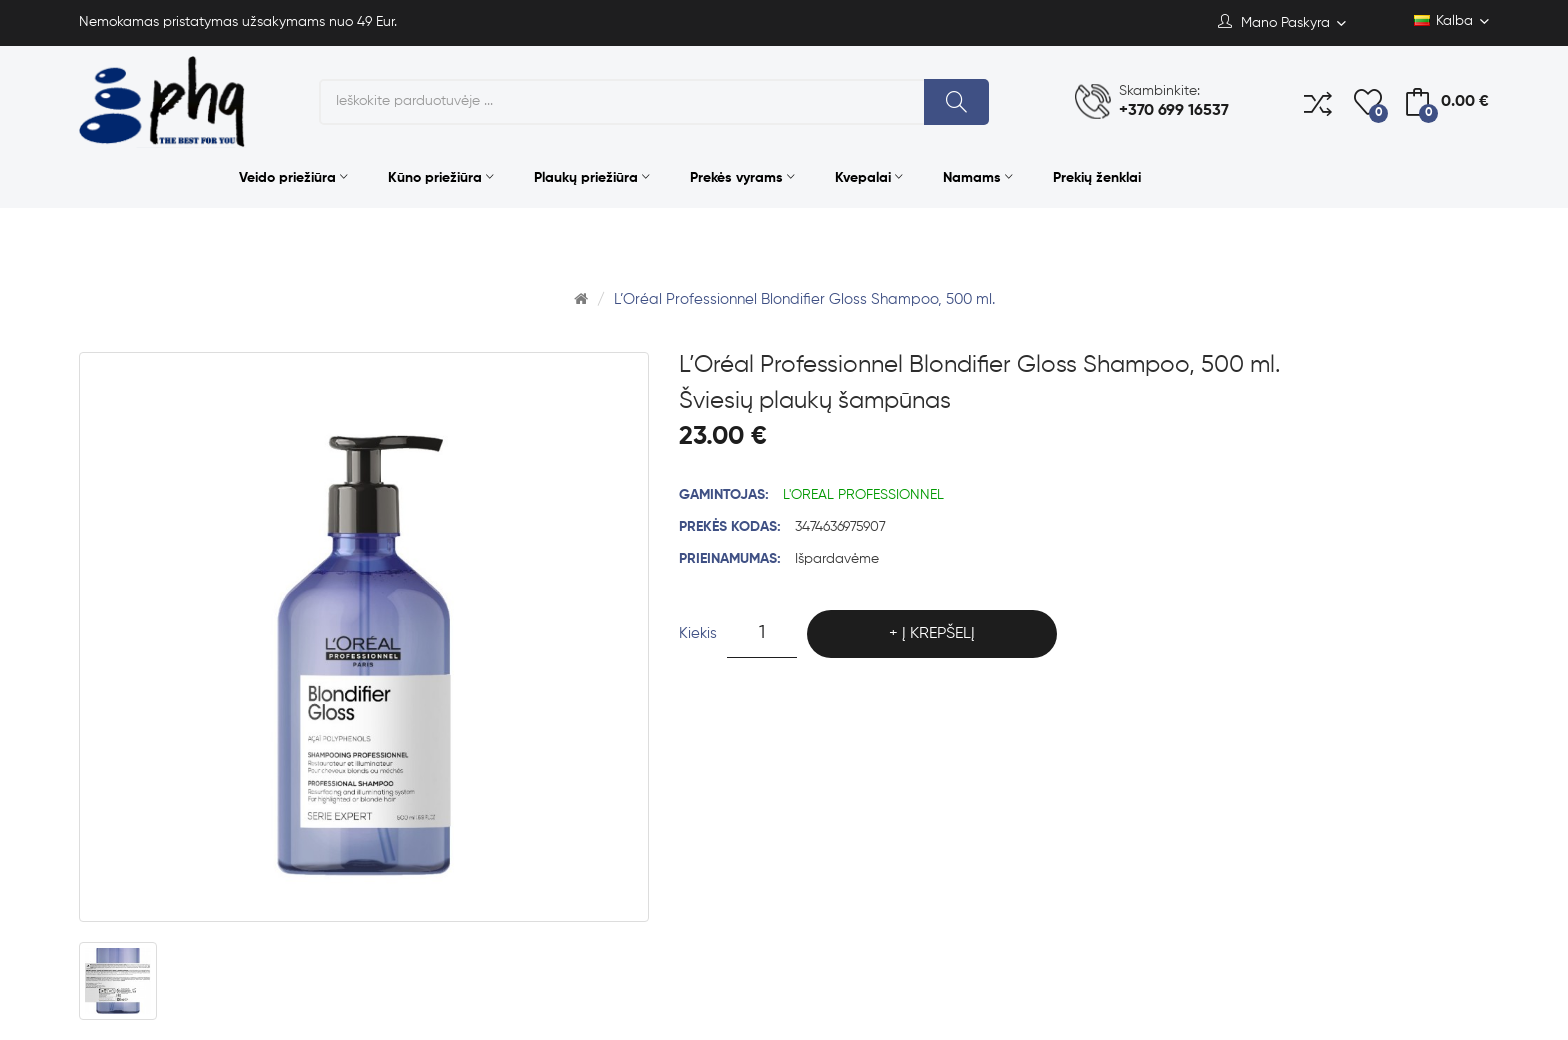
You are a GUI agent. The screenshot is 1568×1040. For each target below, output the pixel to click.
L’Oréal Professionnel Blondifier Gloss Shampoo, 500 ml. (804, 299)
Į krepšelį (938, 634)
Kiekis (698, 633)
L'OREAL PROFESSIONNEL (863, 495)
